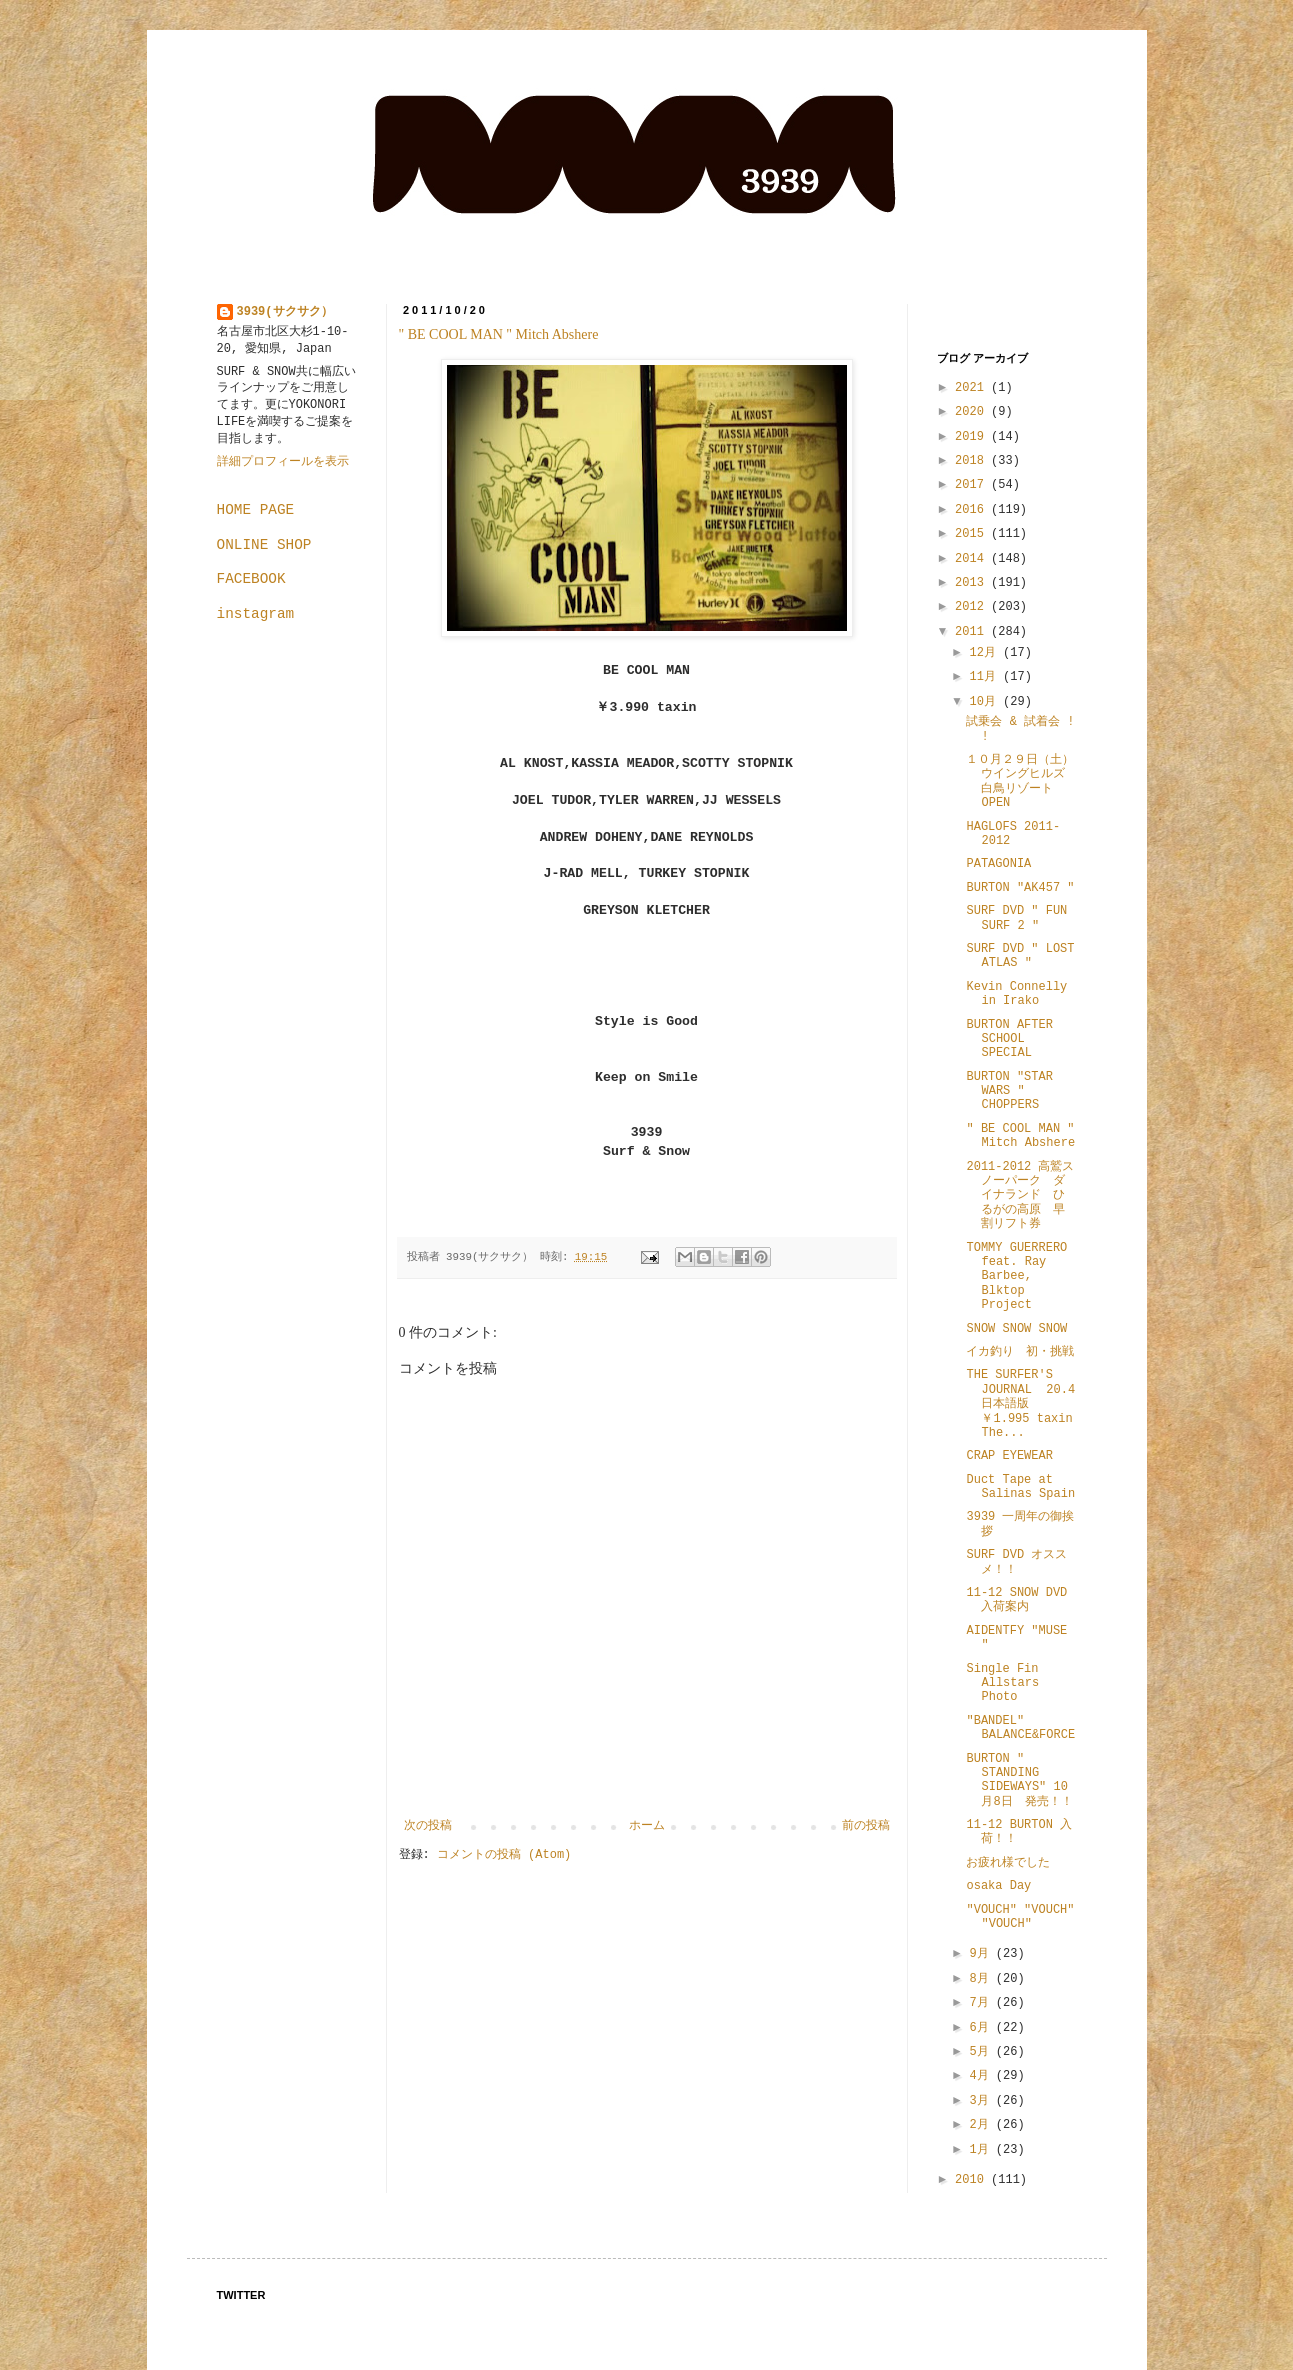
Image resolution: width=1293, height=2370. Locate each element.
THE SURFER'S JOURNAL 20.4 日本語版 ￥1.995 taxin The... (1020, 1404)
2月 (982, 2125)
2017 (973, 485)
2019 (973, 437)
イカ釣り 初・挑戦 (1020, 1352)
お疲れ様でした (1008, 1863)
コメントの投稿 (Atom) (504, 1855)
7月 (982, 2003)
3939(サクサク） (285, 312)
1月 (982, 2150)
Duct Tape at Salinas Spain (1020, 1487)
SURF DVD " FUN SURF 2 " (1016, 918)
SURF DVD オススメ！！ (1016, 1562)
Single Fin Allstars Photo (1002, 1683)
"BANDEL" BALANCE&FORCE (1020, 1728)
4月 (982, 2076)
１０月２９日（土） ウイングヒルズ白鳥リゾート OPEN (1026, 781)
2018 (973, 461)
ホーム (647, 1826)
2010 (973, 2180)
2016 (973, 510)
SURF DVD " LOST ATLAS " (1020, 956)
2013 (973, 583)
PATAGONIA (998, 864)
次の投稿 (428, 1826)
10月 (986, 702)
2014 (973, 559)
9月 (982, 1954)
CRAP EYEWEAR (1009, 1456)
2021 (973, 388)
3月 (982, 2101)
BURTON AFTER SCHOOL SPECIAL (1009, 1039)
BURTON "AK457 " (1020, 888)
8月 (982, 1979)
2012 (973, 607)
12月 (986, 653)
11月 (986, 677)
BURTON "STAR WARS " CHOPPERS (1009, 1091)
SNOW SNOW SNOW (1016, 1329)
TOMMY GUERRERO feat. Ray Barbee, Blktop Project (1016, 1277)
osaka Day (998, 1886)
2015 (973, 534)
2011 (973, 632)
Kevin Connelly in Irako (1016, 994)
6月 (982, 2028)
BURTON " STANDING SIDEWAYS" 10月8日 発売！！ (1019, 1780)
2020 (973, 412)
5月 (982, 2052)
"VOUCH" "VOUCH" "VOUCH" (1020, 1917)
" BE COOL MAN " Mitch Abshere (499, 334)
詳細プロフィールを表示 (283, 462)
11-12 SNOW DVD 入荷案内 (1016, 1600)
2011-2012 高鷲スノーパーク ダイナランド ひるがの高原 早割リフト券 (1020, 1196)
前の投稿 (866, 1826)
